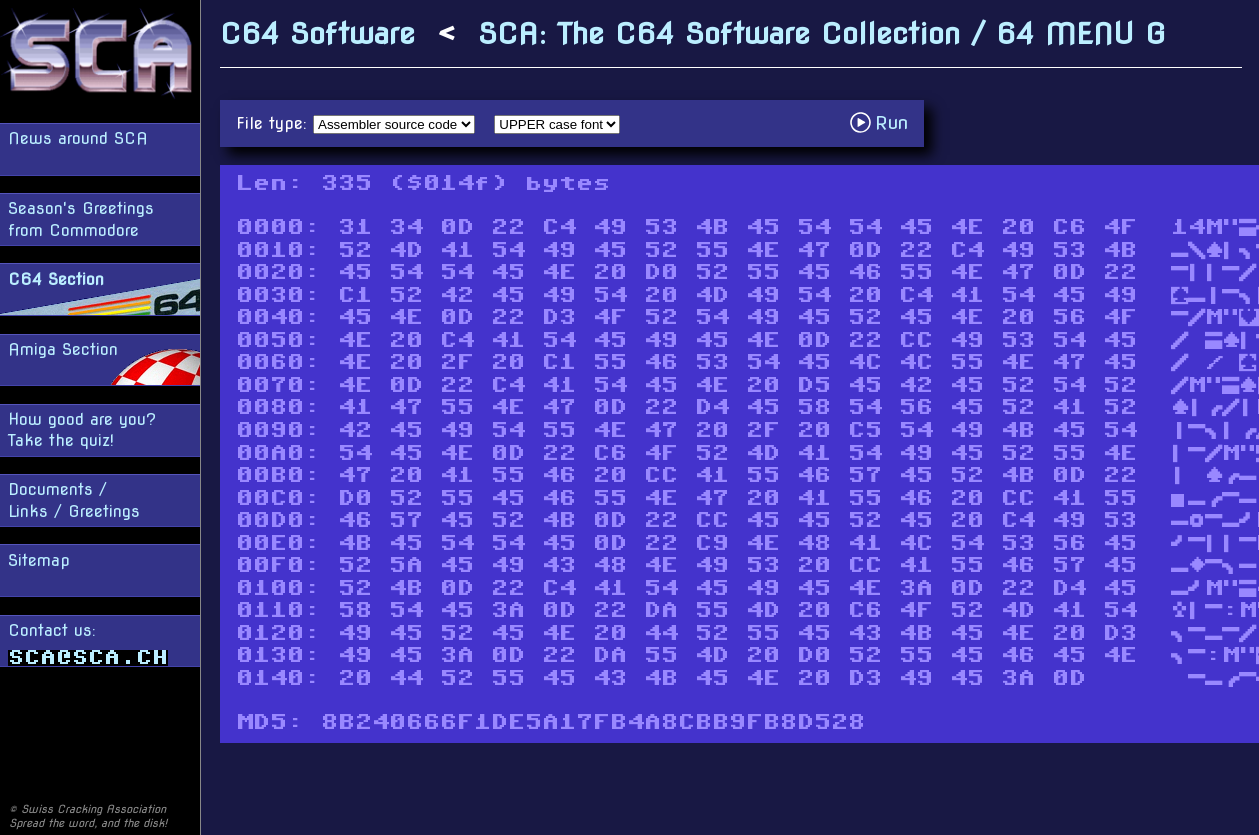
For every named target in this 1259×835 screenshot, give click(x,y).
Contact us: (88, 643)
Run (884, 122)
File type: (274, 123)
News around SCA (78, 138)
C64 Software (317, 33)
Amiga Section (63, 349)
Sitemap (39, 560)
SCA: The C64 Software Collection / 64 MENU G (822, 33)
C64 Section (56, 279)
